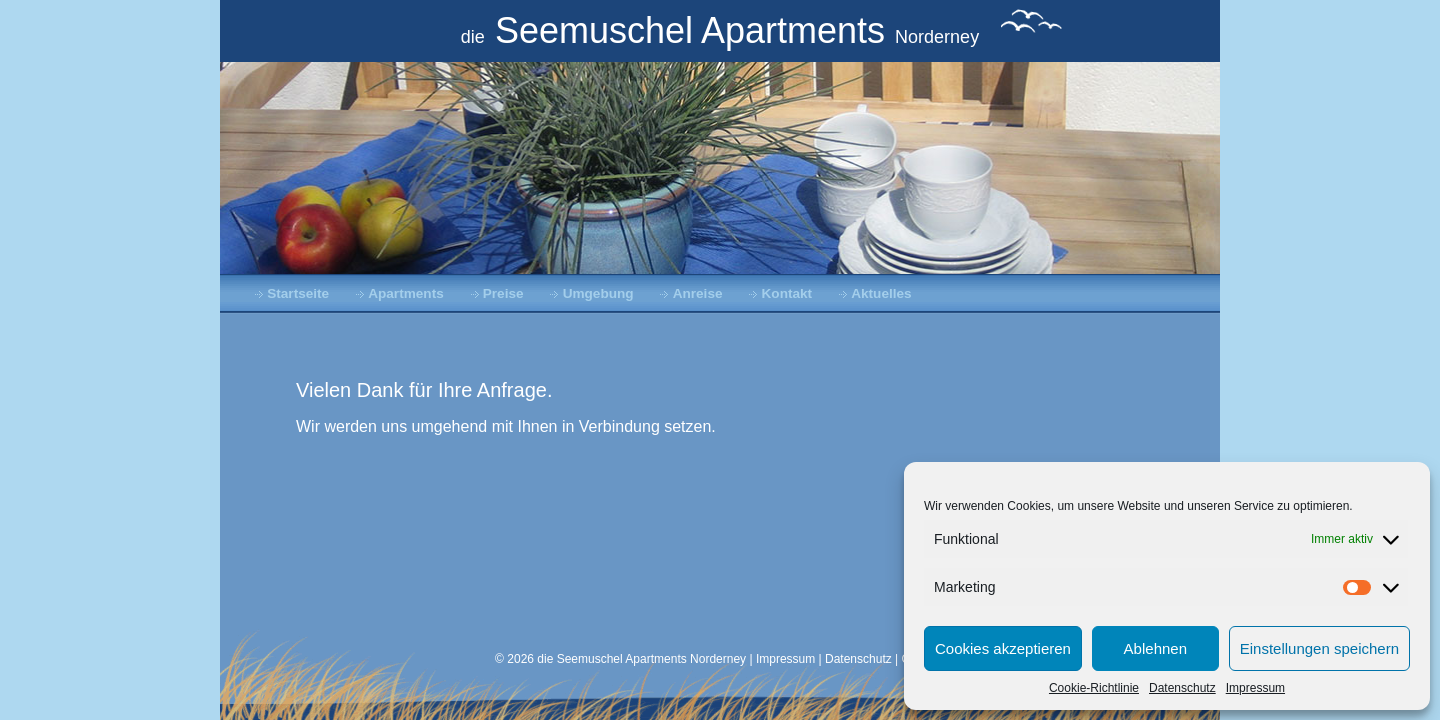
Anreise (698, 293)
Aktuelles (881, 293)
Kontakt (787, 293)
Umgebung (598, 293)
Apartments (406, 293)
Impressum (1255, 688)
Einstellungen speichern (1319, 648)
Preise (503, 293)
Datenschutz (1182, 688)
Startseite (298, 293)
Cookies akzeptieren (1003, 648)
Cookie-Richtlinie (1094, 688)
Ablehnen (1155, 648)
